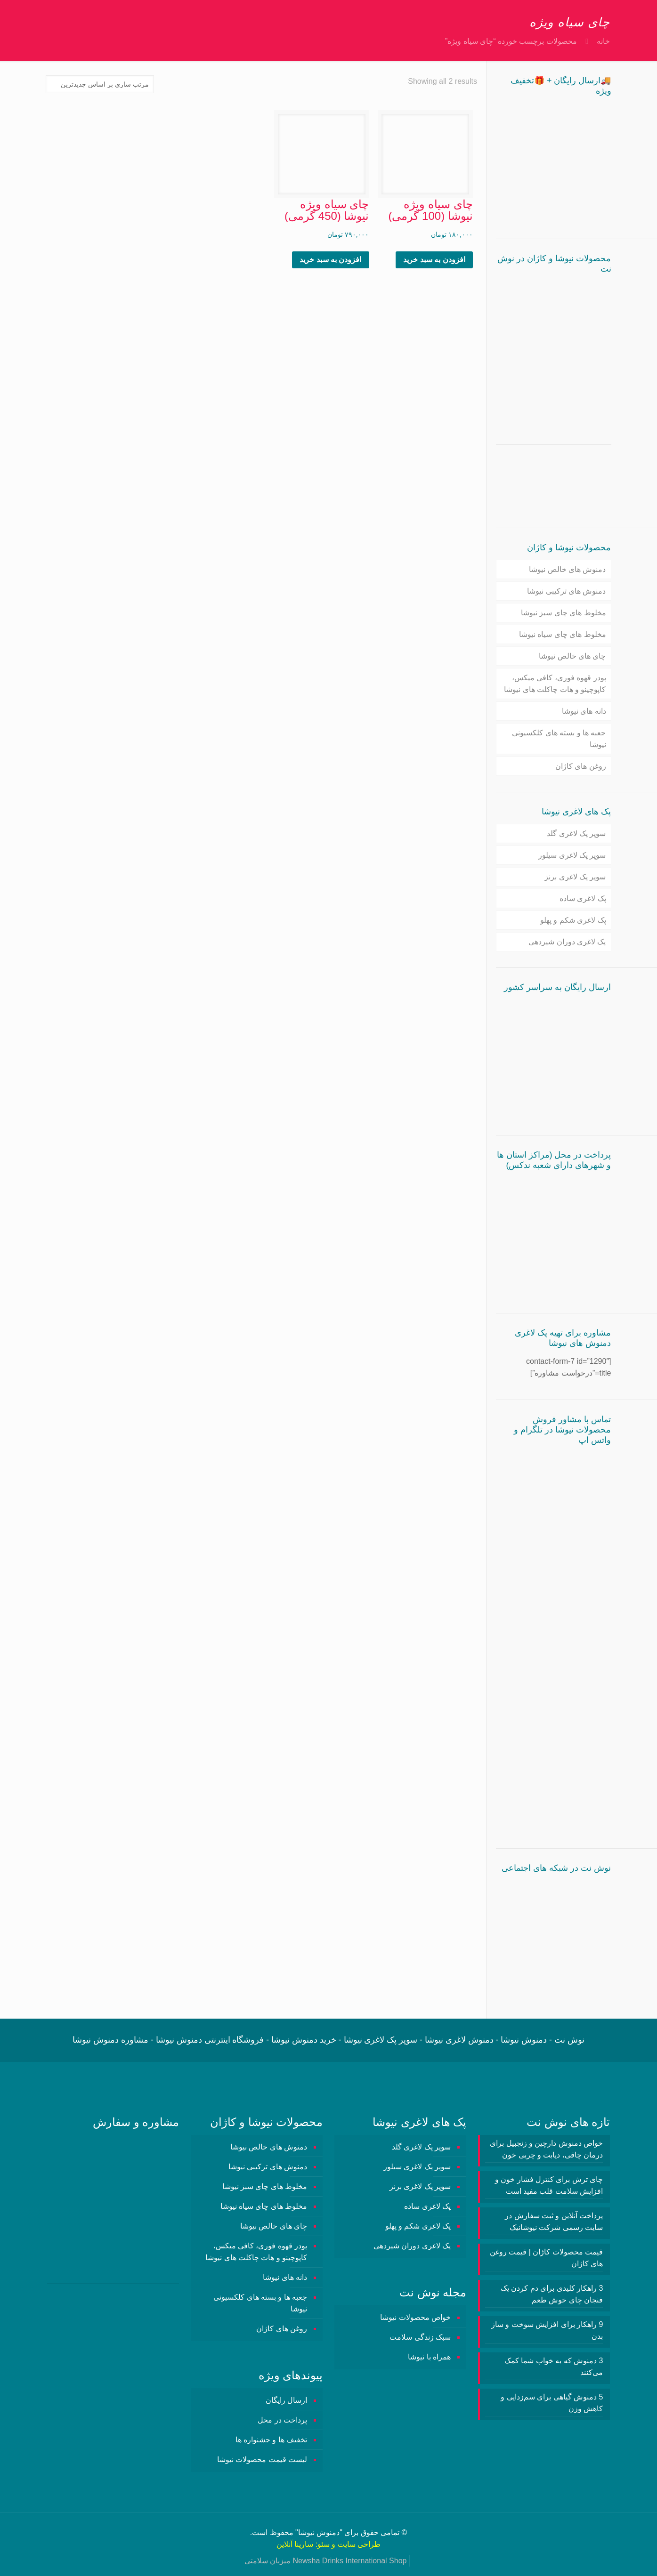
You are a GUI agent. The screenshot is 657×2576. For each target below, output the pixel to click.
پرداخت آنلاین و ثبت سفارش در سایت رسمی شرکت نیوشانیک (554, 2221)
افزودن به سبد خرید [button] (434, 260)
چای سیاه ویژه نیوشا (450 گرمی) (326, 210)
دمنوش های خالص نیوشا (567, 569)
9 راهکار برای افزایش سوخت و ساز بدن (547, 2330)
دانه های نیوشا (584, 711)
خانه (603, 41)
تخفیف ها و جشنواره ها (271, 2440)
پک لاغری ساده (583, 898)
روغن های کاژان (580, 766)
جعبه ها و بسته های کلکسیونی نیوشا (559, 739)
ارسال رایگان (286, 2400)
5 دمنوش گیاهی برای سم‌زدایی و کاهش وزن (552, 2403)
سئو (323, 2544)
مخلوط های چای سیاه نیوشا (562, 634)
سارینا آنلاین (294, 2544)
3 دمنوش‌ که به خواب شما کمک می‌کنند (553, 2366)
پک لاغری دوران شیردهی (567, 942)
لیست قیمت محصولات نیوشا (262, 2459)
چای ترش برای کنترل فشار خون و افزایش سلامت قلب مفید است (549, 2185)
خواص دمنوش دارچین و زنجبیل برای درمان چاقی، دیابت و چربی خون (546, 2149)
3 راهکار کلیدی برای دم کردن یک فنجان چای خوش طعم (552, 2294)
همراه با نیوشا (429, 2357)
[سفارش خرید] (100, 84)
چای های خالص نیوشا (572, 656)
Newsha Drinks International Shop (350, 2561)
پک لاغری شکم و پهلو (573, 920)
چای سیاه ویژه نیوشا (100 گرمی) (430, 210)
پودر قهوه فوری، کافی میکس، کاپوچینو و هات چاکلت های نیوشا (555, 683)
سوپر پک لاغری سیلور (572, 855)
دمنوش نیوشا (319, 2532)
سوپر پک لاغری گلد (576, 833)
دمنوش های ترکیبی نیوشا (566, 591)
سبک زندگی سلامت (420, 2337)
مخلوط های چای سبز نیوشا (563, 613)
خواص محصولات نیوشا (415, 2317)
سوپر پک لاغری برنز (575, 877)
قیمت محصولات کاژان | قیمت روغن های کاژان (546, 2258)
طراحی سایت (359, 2544)
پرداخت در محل (282, 2420)
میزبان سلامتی (267, 2561)
